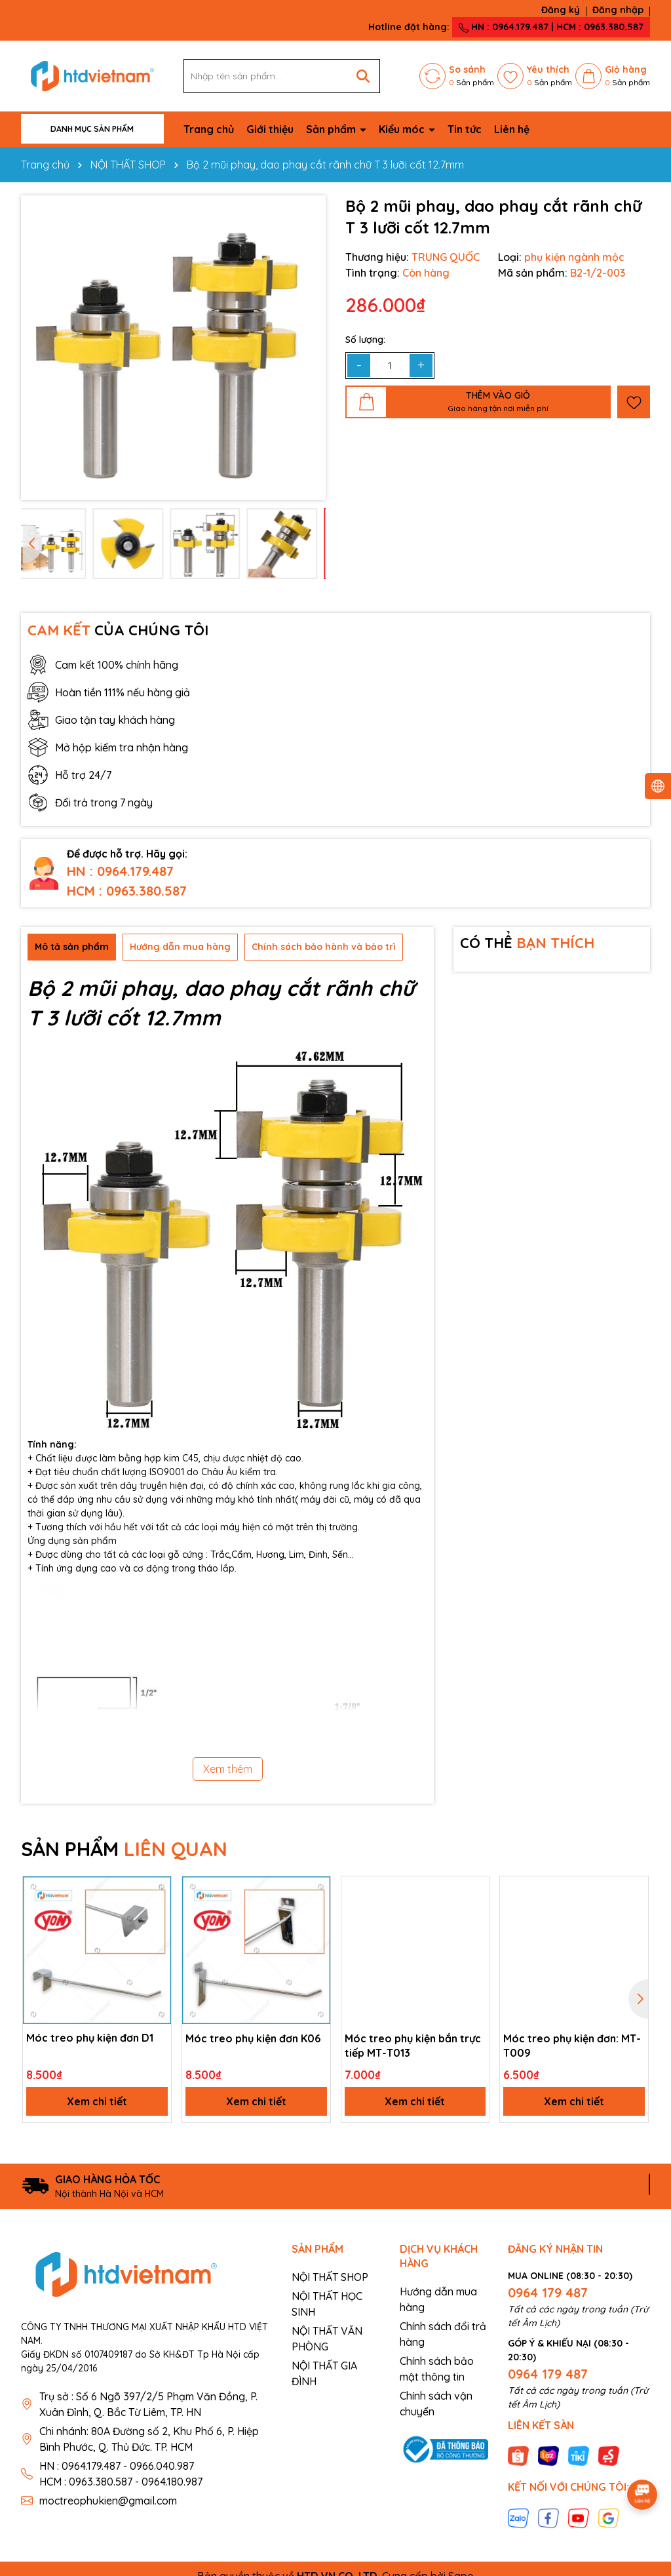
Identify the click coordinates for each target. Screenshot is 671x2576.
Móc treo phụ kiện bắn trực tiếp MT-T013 (413, 2045)
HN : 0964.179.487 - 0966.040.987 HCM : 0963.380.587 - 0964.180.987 (120, 2473)
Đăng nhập (617, 10)
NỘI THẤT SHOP (330, 2277)
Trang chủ (208, 129)
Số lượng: (365, 340)
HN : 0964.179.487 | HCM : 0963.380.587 (551, 27)
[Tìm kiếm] (363, 76)
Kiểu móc (403, 129)
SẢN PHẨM (124, 1848)
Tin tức (465, 129)
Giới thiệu (270, 129)
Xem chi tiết (97, 2101)
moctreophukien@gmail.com (108, 2500)
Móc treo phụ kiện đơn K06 (252, 2038)
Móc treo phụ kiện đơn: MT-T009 (572, 2045)
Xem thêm (227, 1768)
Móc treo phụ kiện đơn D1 (89, 2038)
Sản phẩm (332, 129)
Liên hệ (511, 129)
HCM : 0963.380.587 (127, 890)
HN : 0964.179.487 (120, 871)
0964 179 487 (548, 2292)
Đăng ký (560, 10)
